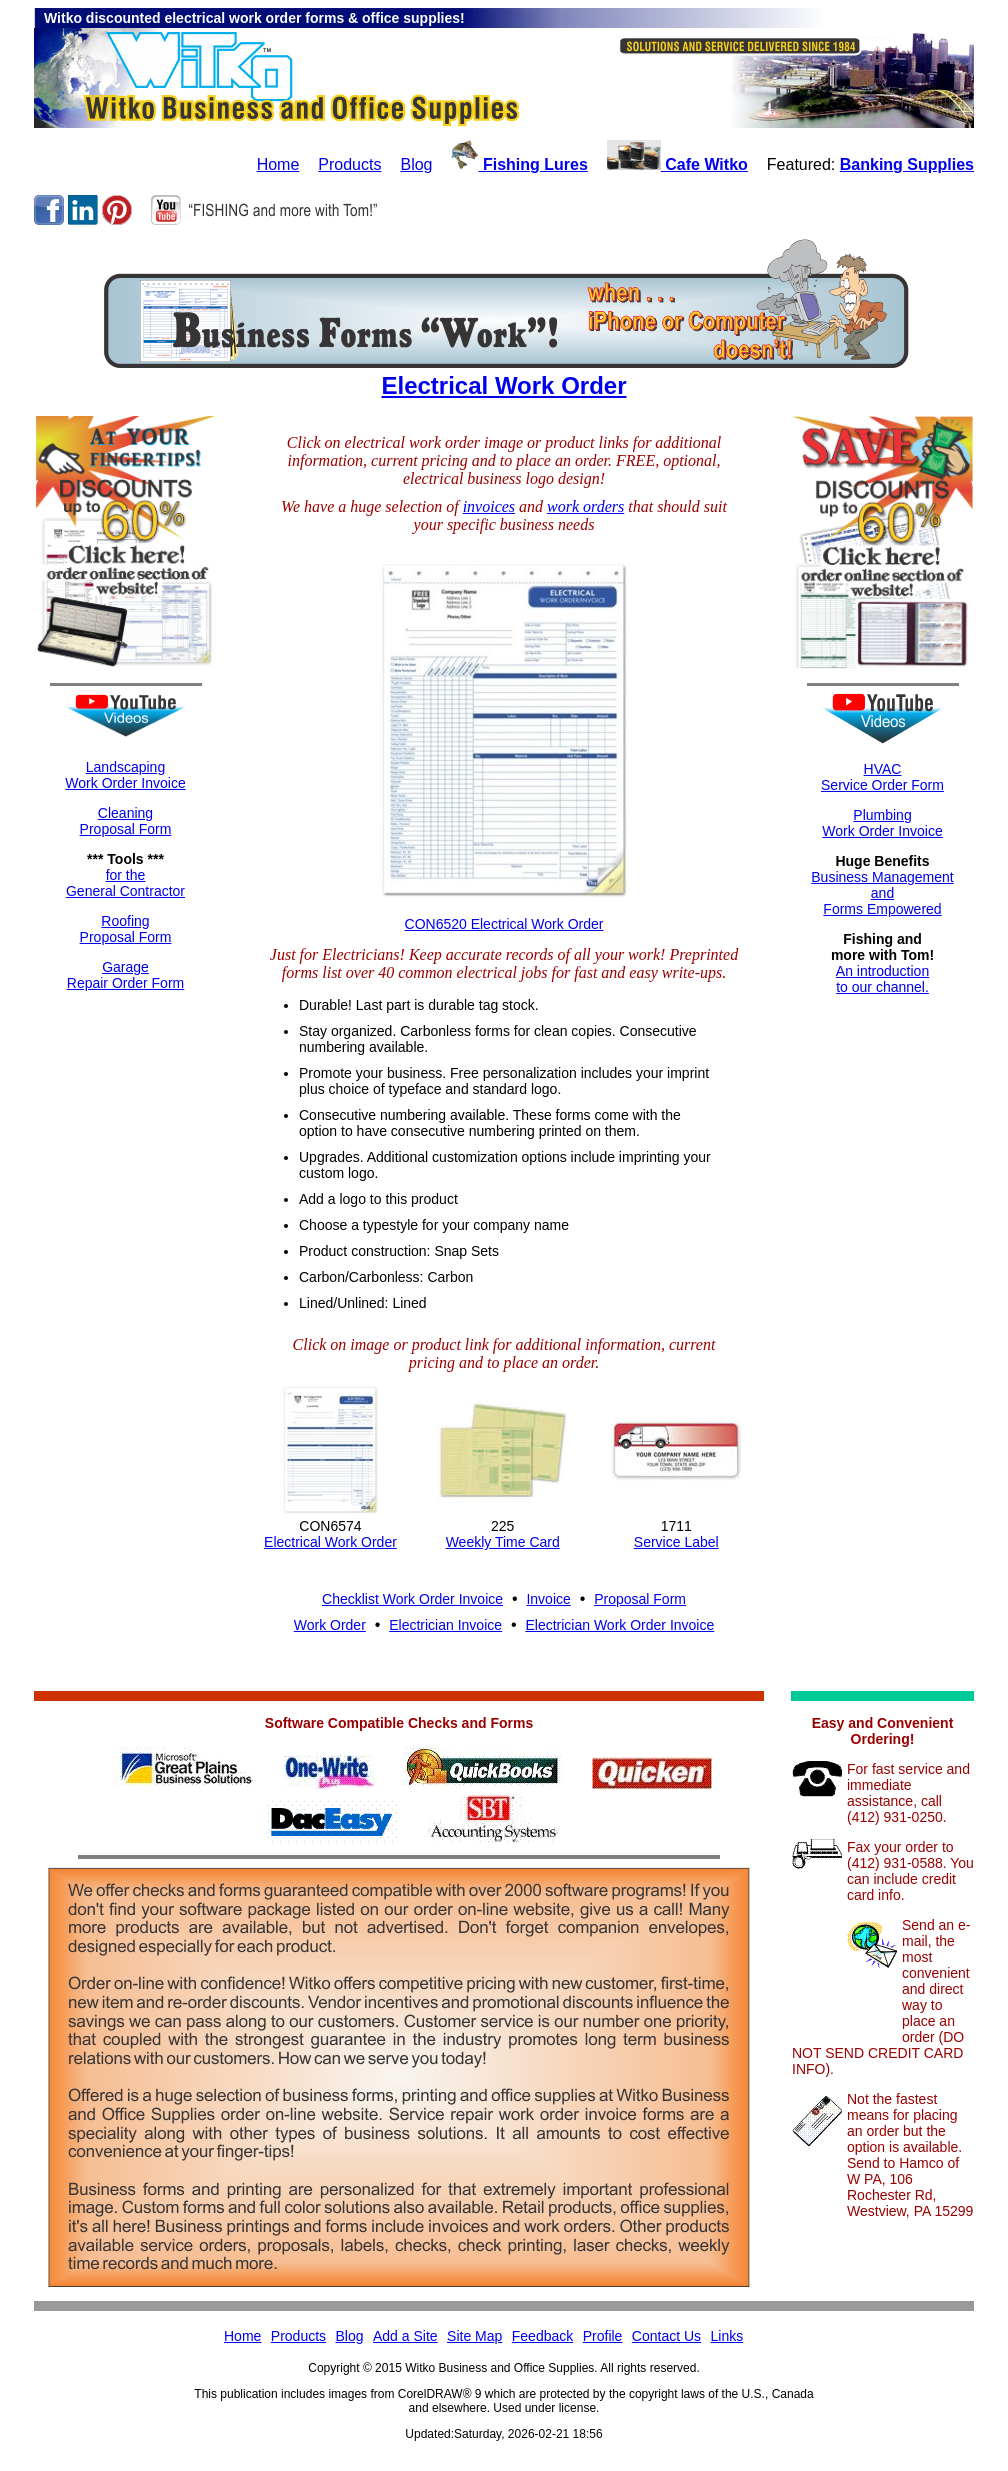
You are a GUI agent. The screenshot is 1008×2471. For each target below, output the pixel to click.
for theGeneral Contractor (125, 883)
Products (349, 164)
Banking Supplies (907, 164)
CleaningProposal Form (126, 821)
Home (278, 164)
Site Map (474, 2336)
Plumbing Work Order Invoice (882, 823)
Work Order (330, 1625)
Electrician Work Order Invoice (619, 1625)
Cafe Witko (677, 164)
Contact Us (666, 2336)
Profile (603, 2336)
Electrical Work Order (504, 385)
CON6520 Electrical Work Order (504, 924)
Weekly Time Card (503, 1542)
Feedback (542, 2336)
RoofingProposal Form (126, 929)
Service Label (676, 1542)
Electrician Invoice (445, 1625)
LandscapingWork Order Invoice (125, 775)
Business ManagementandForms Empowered (882, 893)
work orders (585, 506)
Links (727, 2336)
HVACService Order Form (882, 777)
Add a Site (405, 2336)
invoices (489, 506)
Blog (416, 164)
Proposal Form (640, 1599)
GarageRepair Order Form (125, 975)
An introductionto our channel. (882, 979)
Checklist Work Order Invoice (412, 1599)
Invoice (548, 1599)
